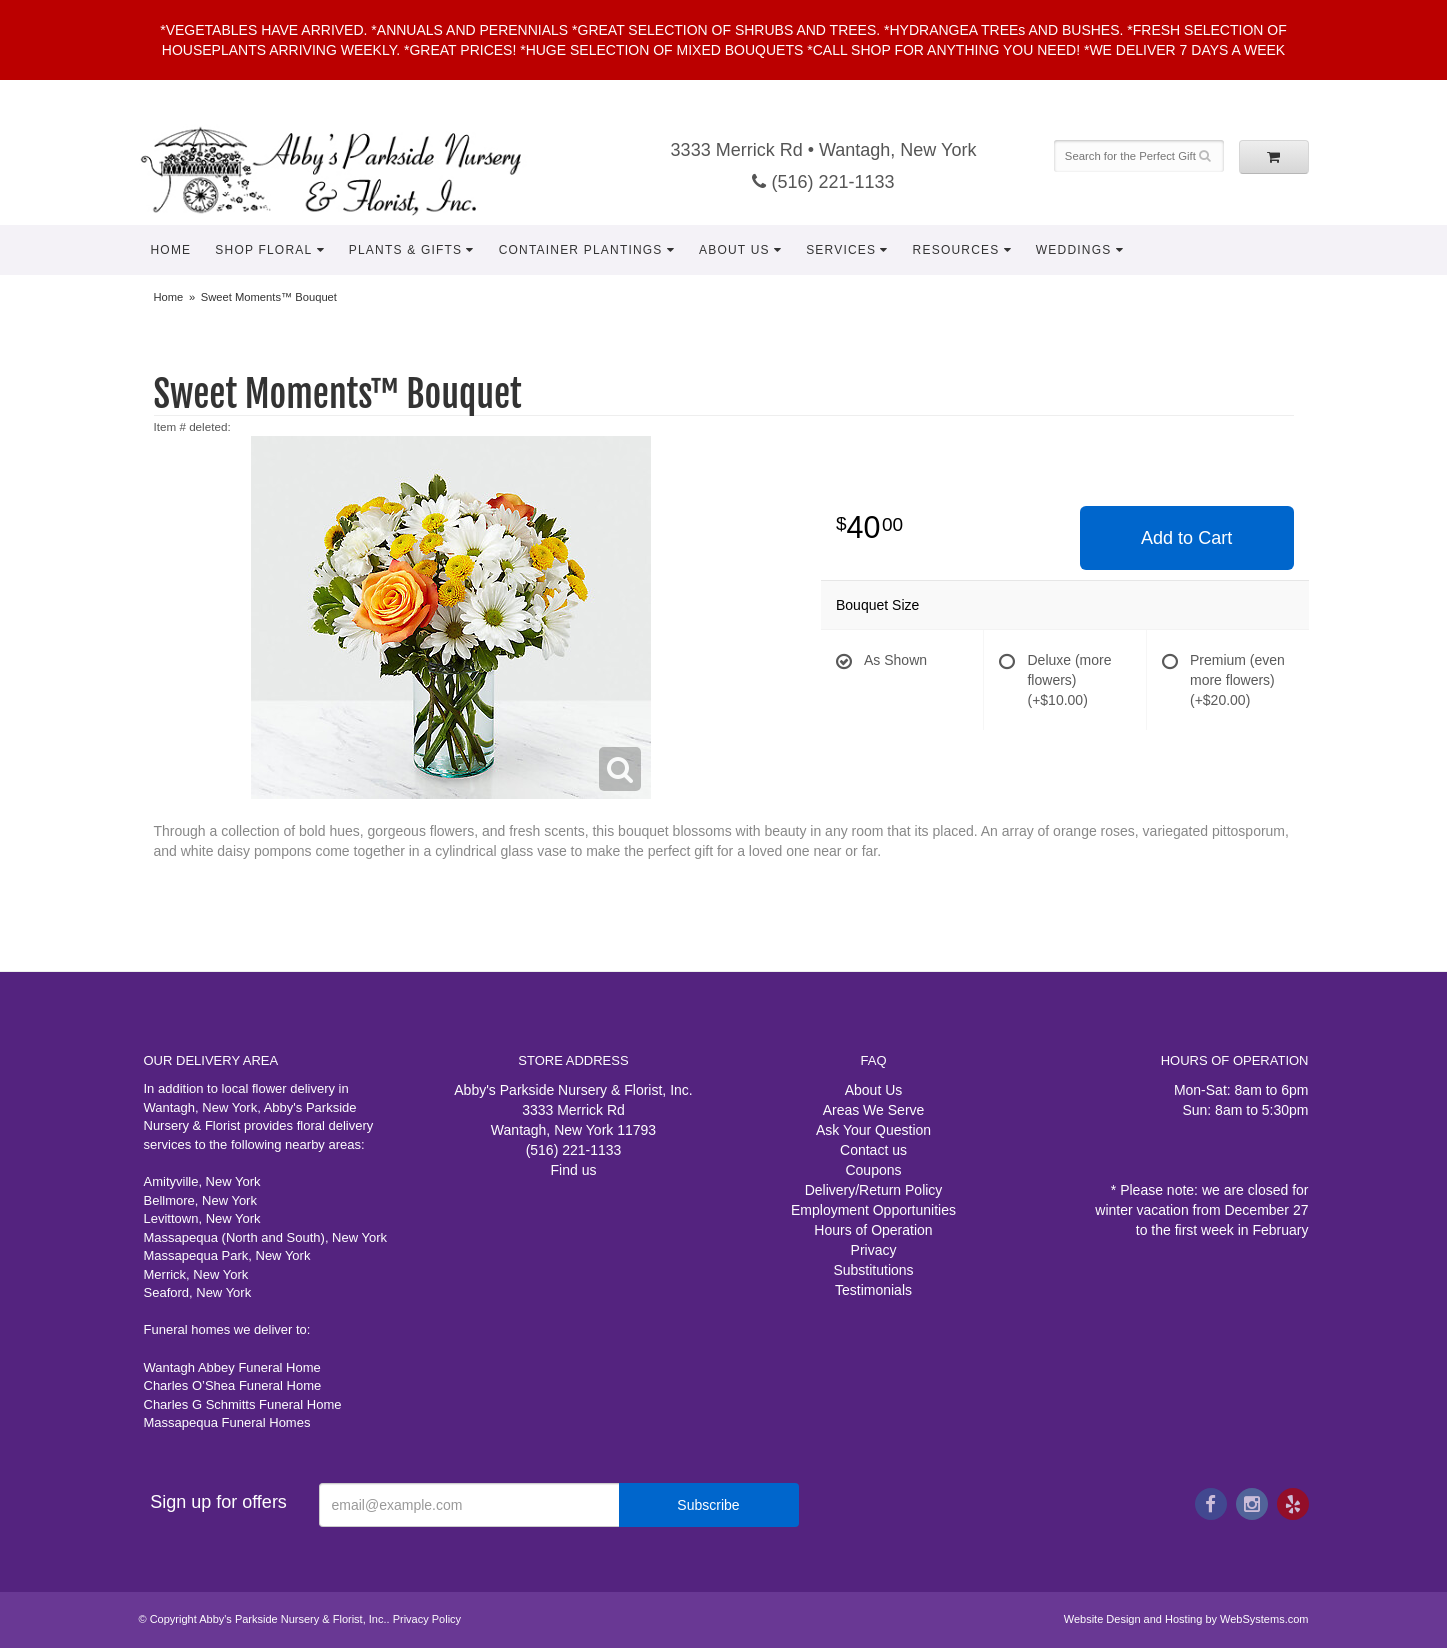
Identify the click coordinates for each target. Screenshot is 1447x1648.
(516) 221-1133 (823, 182)
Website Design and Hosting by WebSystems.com (1186, 1619)
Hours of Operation (873, 1230)
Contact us (873, 1150)
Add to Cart (1186, 538)
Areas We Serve (874, 1110)
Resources (956, 250)
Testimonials (873, 1290)
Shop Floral (263, 250)
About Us (734, 250)
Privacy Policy (427, 1619)
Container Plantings (581, 250)
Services (841, 250)
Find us (574, 1170)
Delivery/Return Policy (874, 1190)
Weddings (1074, 250)
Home (171, 250)
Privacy (874, 1250)
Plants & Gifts (406, 250)
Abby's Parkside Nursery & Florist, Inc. (351, 170)
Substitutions (873, 1270)
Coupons (873, 1170)
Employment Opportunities (873, 1210)
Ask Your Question (873, 1130)
